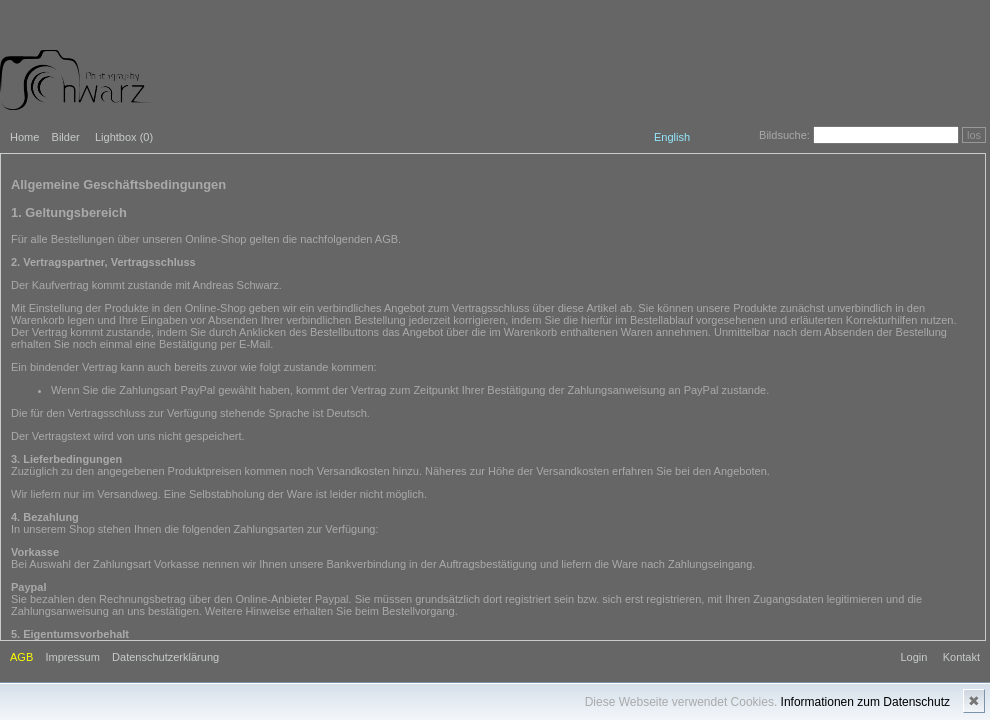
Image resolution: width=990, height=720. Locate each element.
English (672, 137)
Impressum (72, 657)
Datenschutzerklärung (165, 657)
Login (913, 657)
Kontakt (961, 657)
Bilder (66, 137)
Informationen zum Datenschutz (865, 702)
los (974, 135)
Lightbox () (124, 137)
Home (24, 137)
